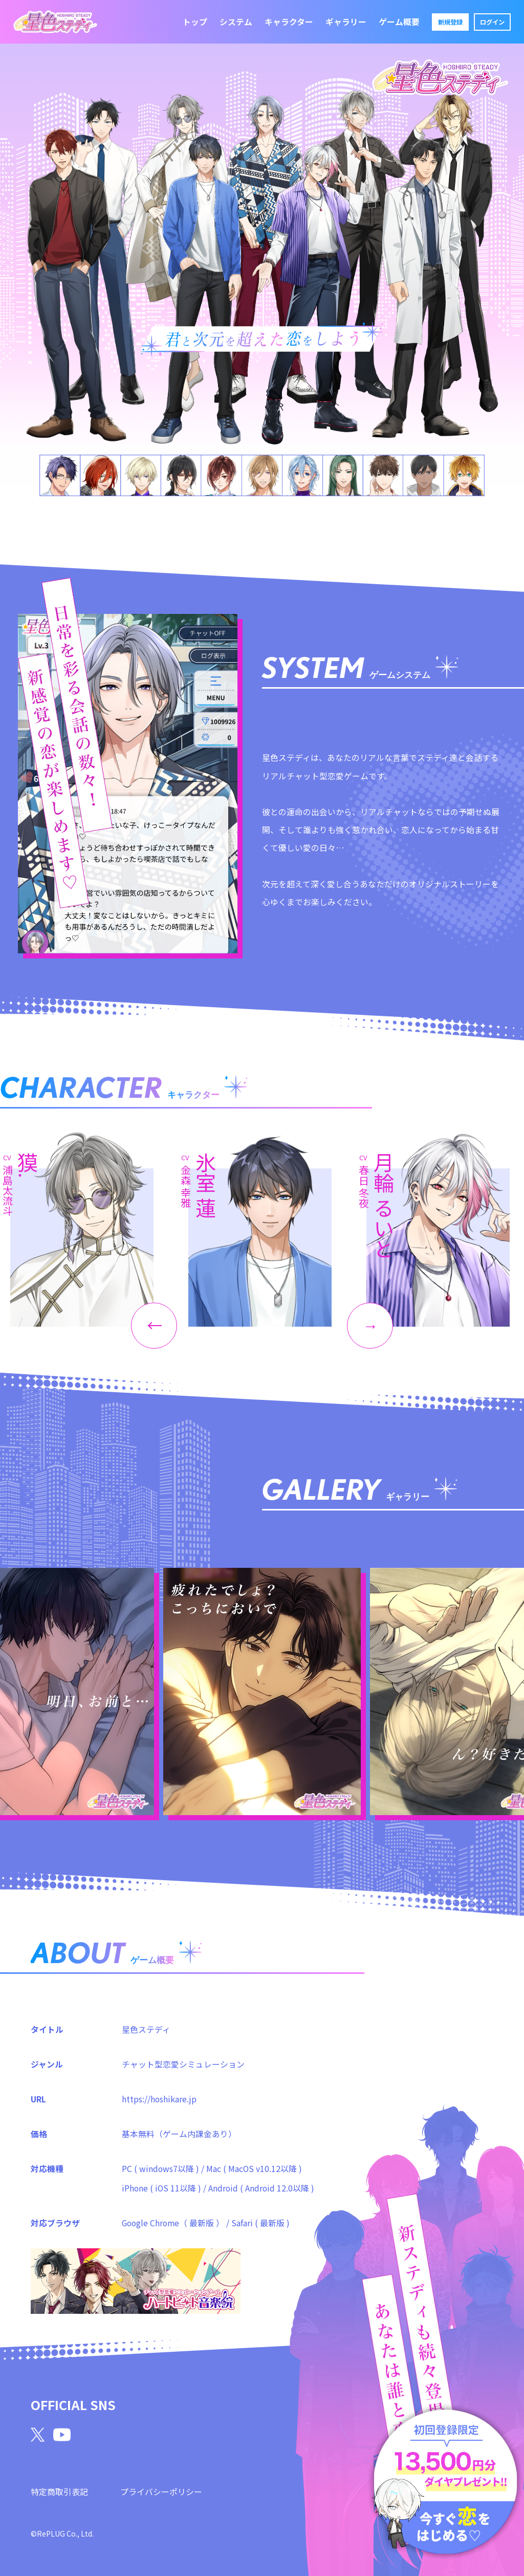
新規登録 (450, 22)
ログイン (492, 22)
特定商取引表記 (59, 2491)
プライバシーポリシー (161, 2491)
